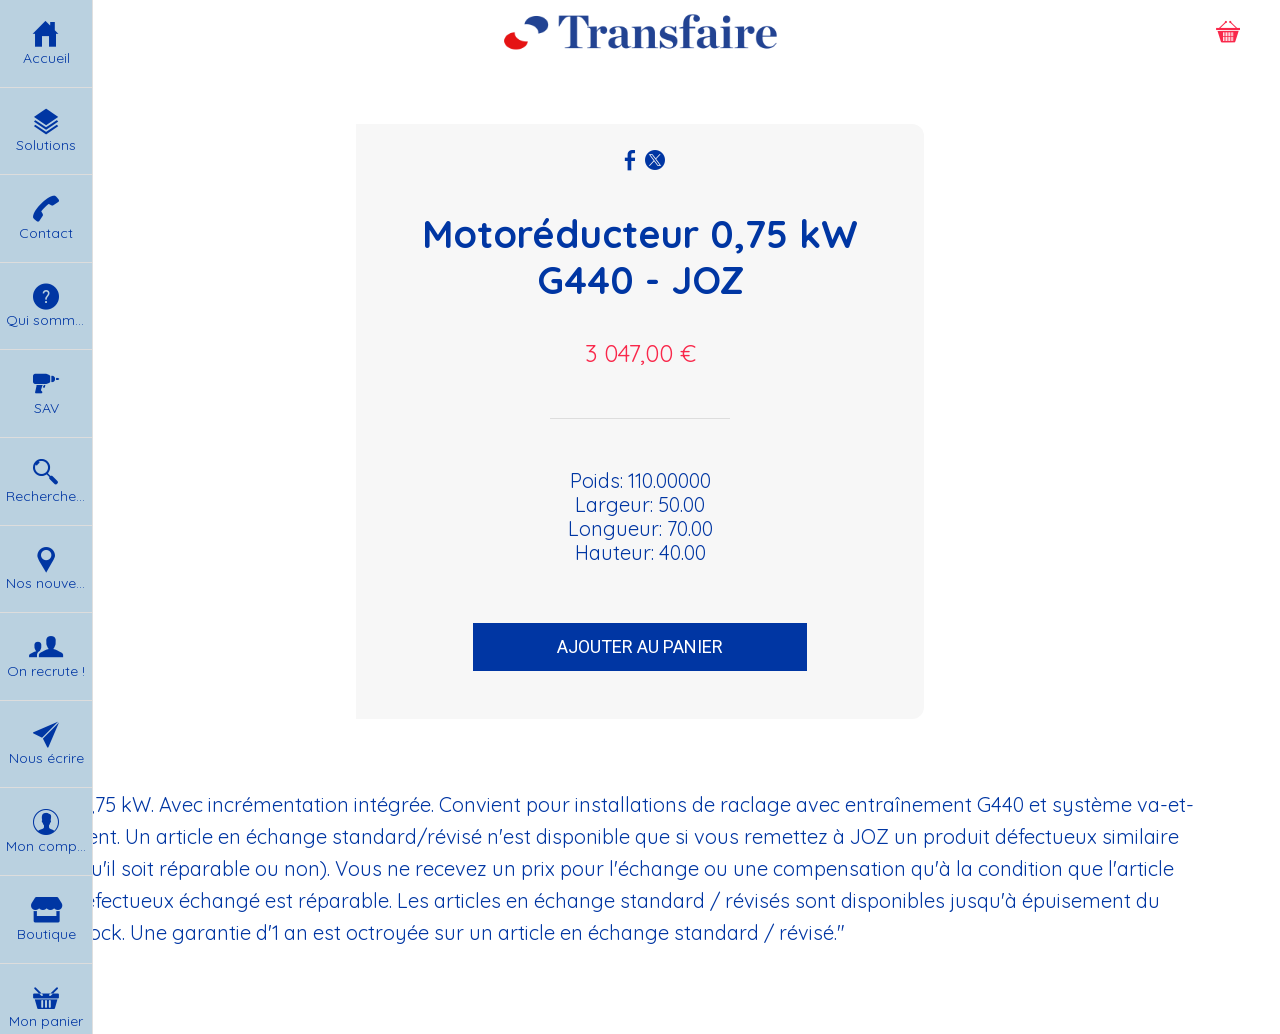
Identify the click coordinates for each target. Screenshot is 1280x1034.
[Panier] (1228, 32)
